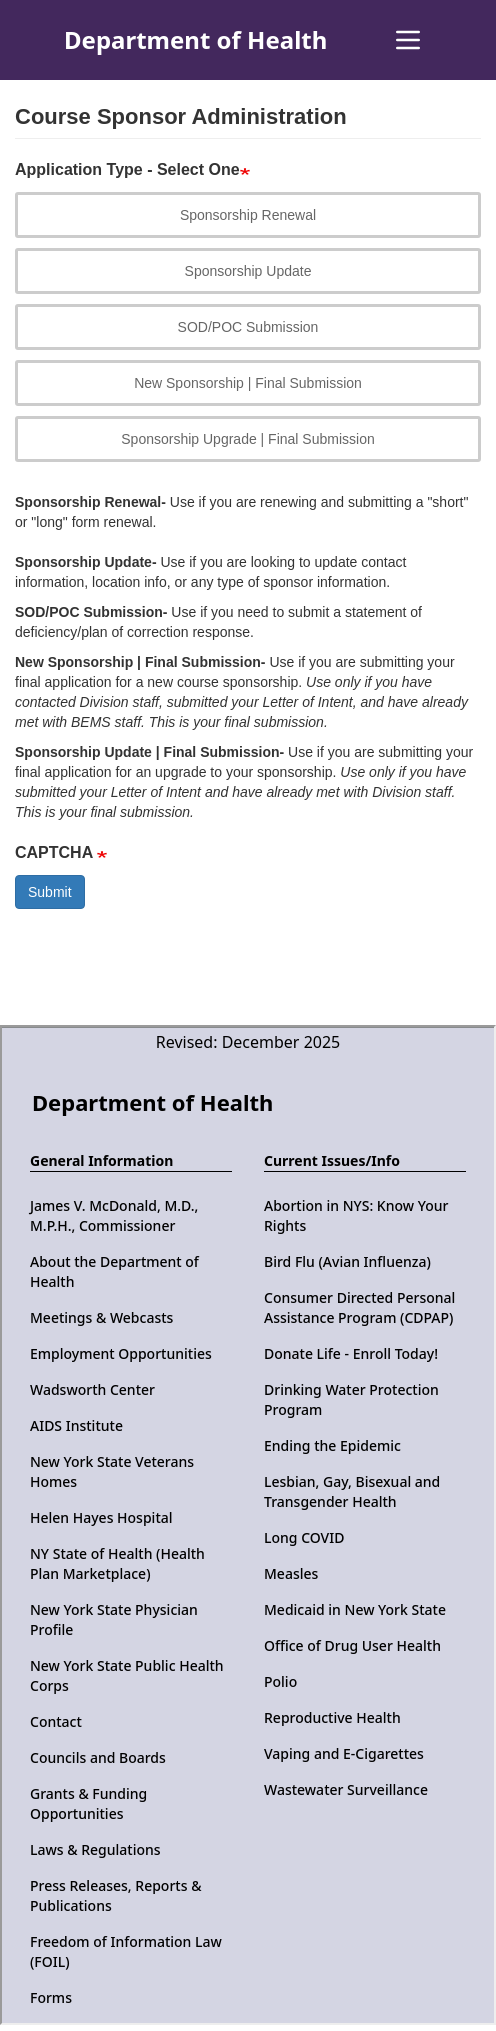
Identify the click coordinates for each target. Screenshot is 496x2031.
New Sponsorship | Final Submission (248, 383)
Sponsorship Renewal (248, 215)
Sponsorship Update (248, 271)
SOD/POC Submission (248, 327)
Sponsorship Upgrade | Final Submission (247, 439)
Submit (50, 892)
